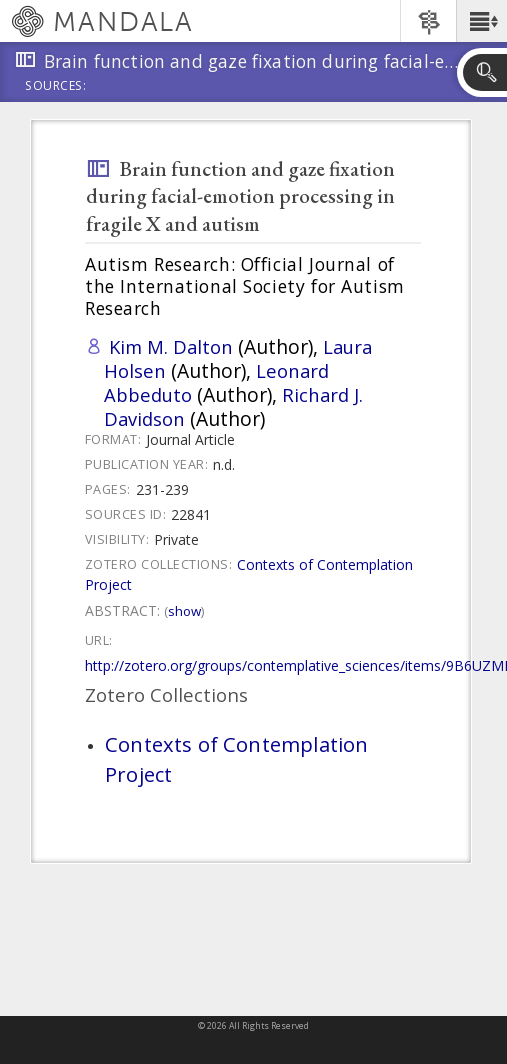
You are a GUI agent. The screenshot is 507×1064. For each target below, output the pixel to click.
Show (184, 611)
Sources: (56, 87)
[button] (481, 21)
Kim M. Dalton (171, 346)
